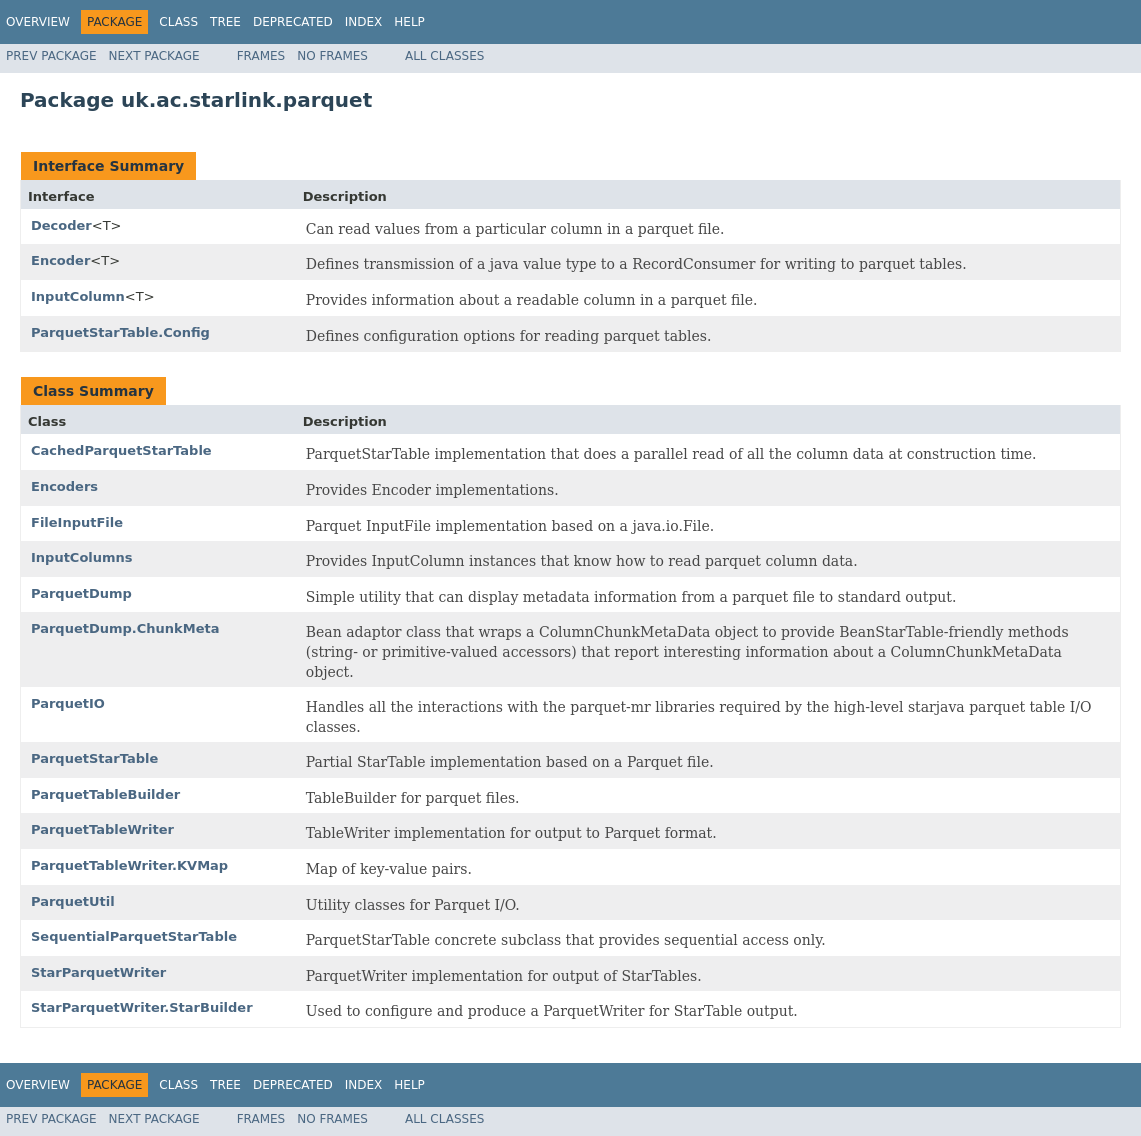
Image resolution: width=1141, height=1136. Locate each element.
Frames (261, 56)
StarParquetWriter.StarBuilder (142, 1007)
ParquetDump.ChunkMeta (125, 628)
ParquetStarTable (94, 758)
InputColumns (82, 557)
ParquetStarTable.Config (120, 332)
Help (409, 22)
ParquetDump (81, 593)
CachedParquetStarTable (121, 450)
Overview (38, 22)
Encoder (60, 260)
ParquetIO (68, 703)
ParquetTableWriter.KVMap (129, 865)
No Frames (332, 56)
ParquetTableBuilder (105, 794)
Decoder (61, 225)
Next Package (154, 56)
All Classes (444, 56)
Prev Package (51, 56)
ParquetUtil (73, 901)
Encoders (64, 486)
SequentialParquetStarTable (134, 936)
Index (364, 22)
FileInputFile (77, 522)
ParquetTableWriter (102, 829)
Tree (225, 22)
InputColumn (78, 296)
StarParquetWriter (98, 972)
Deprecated (293, 22)
